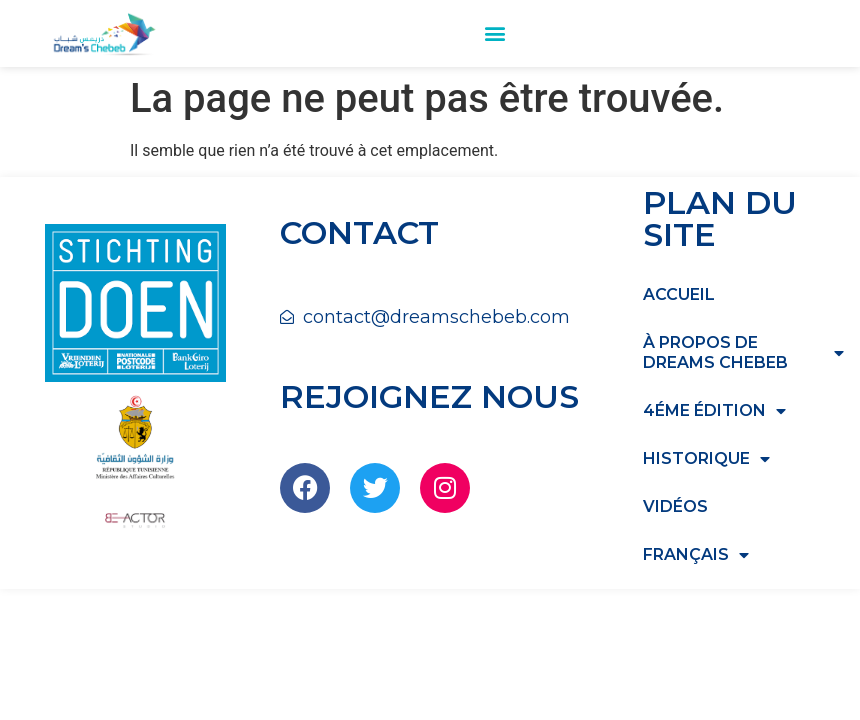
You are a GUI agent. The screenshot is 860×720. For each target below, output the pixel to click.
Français (696, 555)
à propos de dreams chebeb (743, 352)
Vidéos (675, 506)
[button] (494, 33)
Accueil (679, 294)
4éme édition (714, 411)
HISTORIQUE (706, 459)
